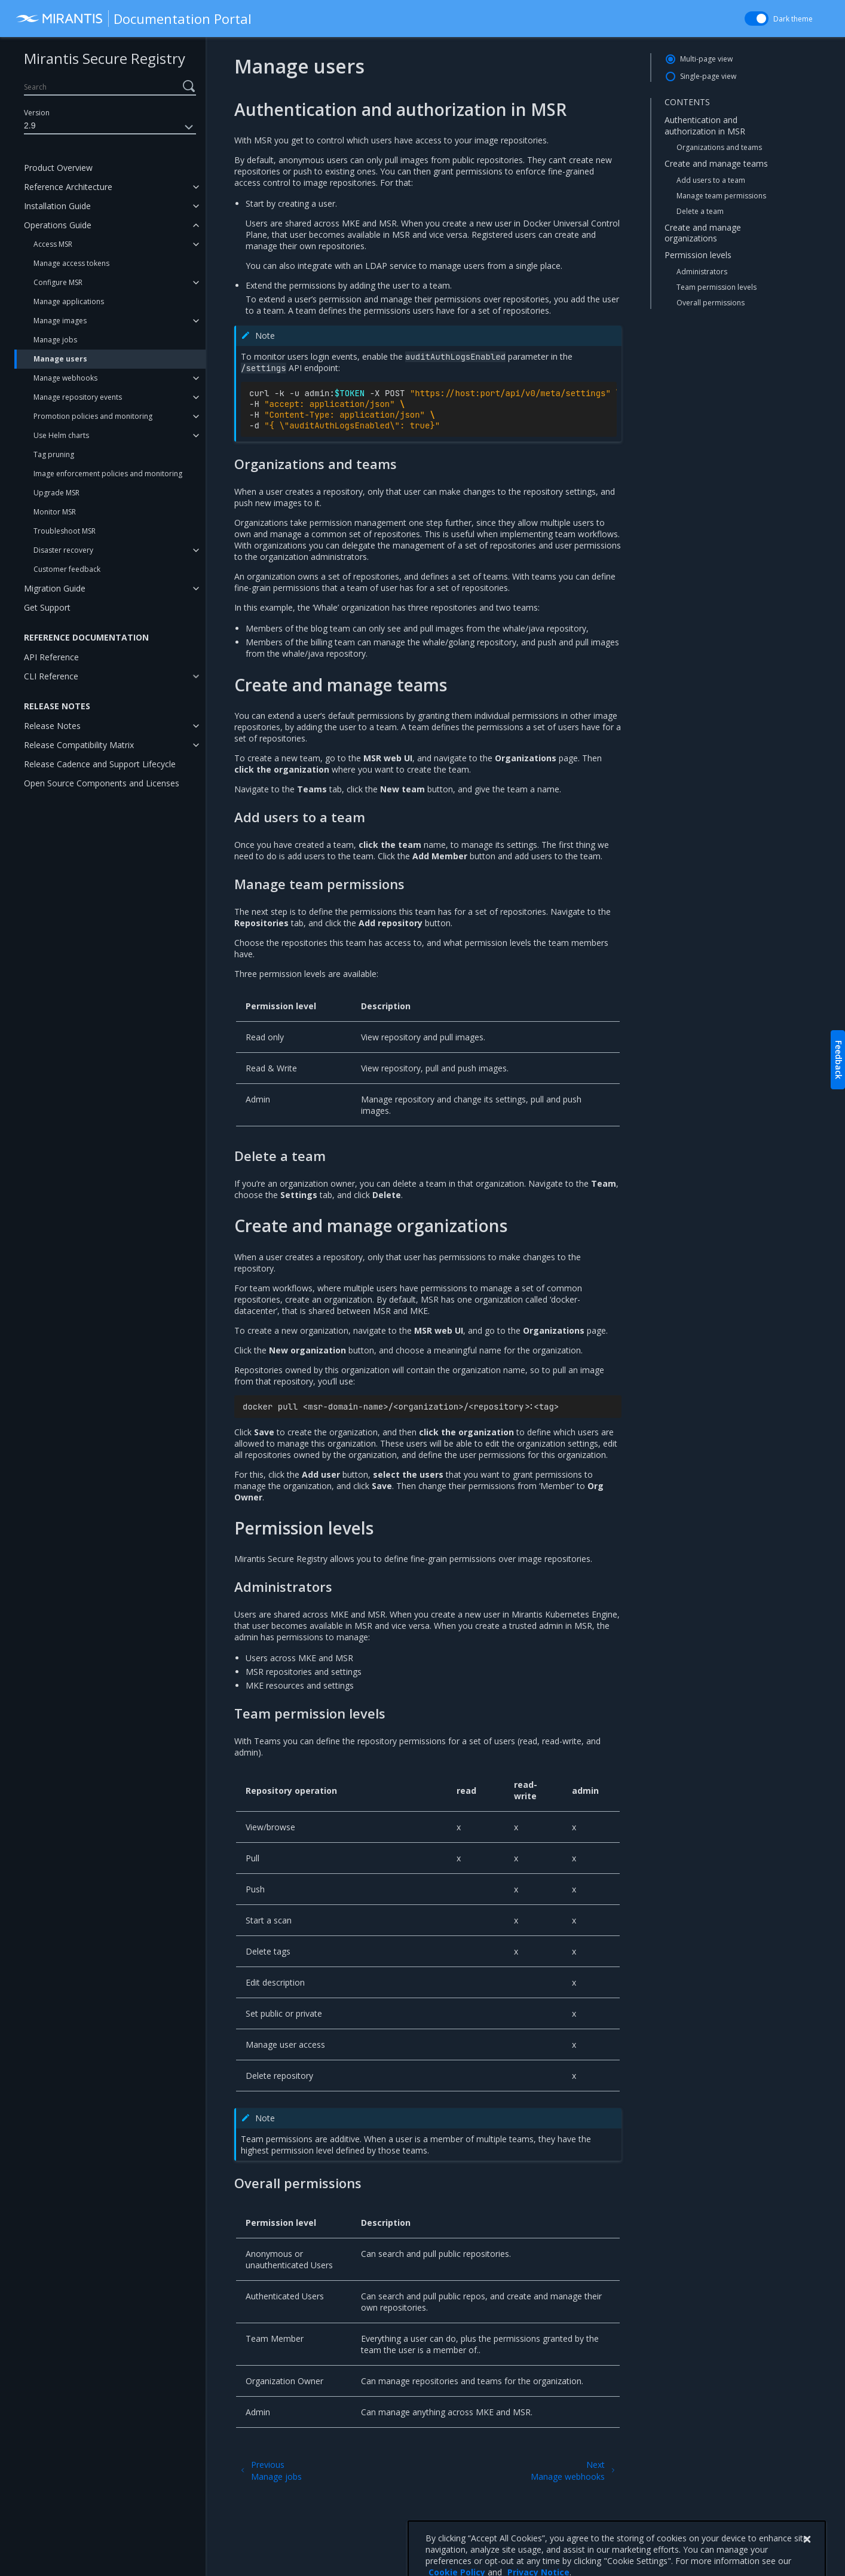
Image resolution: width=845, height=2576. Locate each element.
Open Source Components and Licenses (101, 783)
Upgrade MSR (56, 493)
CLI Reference (51, 676)
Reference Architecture (68, 186)
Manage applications (68, 301)
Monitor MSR (54, 512)
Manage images (60, 321)
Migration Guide (54, 588)
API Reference (51, 657)
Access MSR (52, 244)
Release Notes (52, 725)
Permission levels (698, 255)
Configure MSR (57, 282)
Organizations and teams (719, 147)
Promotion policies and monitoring (92, 416)
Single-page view (708, 76)
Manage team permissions (721, 196)
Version (37, 113)
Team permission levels (716, 287)
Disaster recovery (63, 550)
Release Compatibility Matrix (79, 745)
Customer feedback (66, 569)
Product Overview (58, 167)
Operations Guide (57, 225)
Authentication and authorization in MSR (705, 125)
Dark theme (793, 19)
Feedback (838, 1059)
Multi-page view (706, 59)
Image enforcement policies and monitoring (107, 473)
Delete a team (700, 211)
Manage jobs (55, 340)
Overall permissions (710, 303)
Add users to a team (710, 180)
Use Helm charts (61, 435)
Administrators (701, 272)
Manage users (60, 359)
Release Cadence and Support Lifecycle (100, 764)
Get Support (47, 607)
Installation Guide (57, 206)
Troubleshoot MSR (64, 531)
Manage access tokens (71, 263)
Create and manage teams (716, 163)
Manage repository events (77, 397)
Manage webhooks (65, 378)
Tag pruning (53, 454)
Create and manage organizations (703, 233)
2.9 (110, 127)
